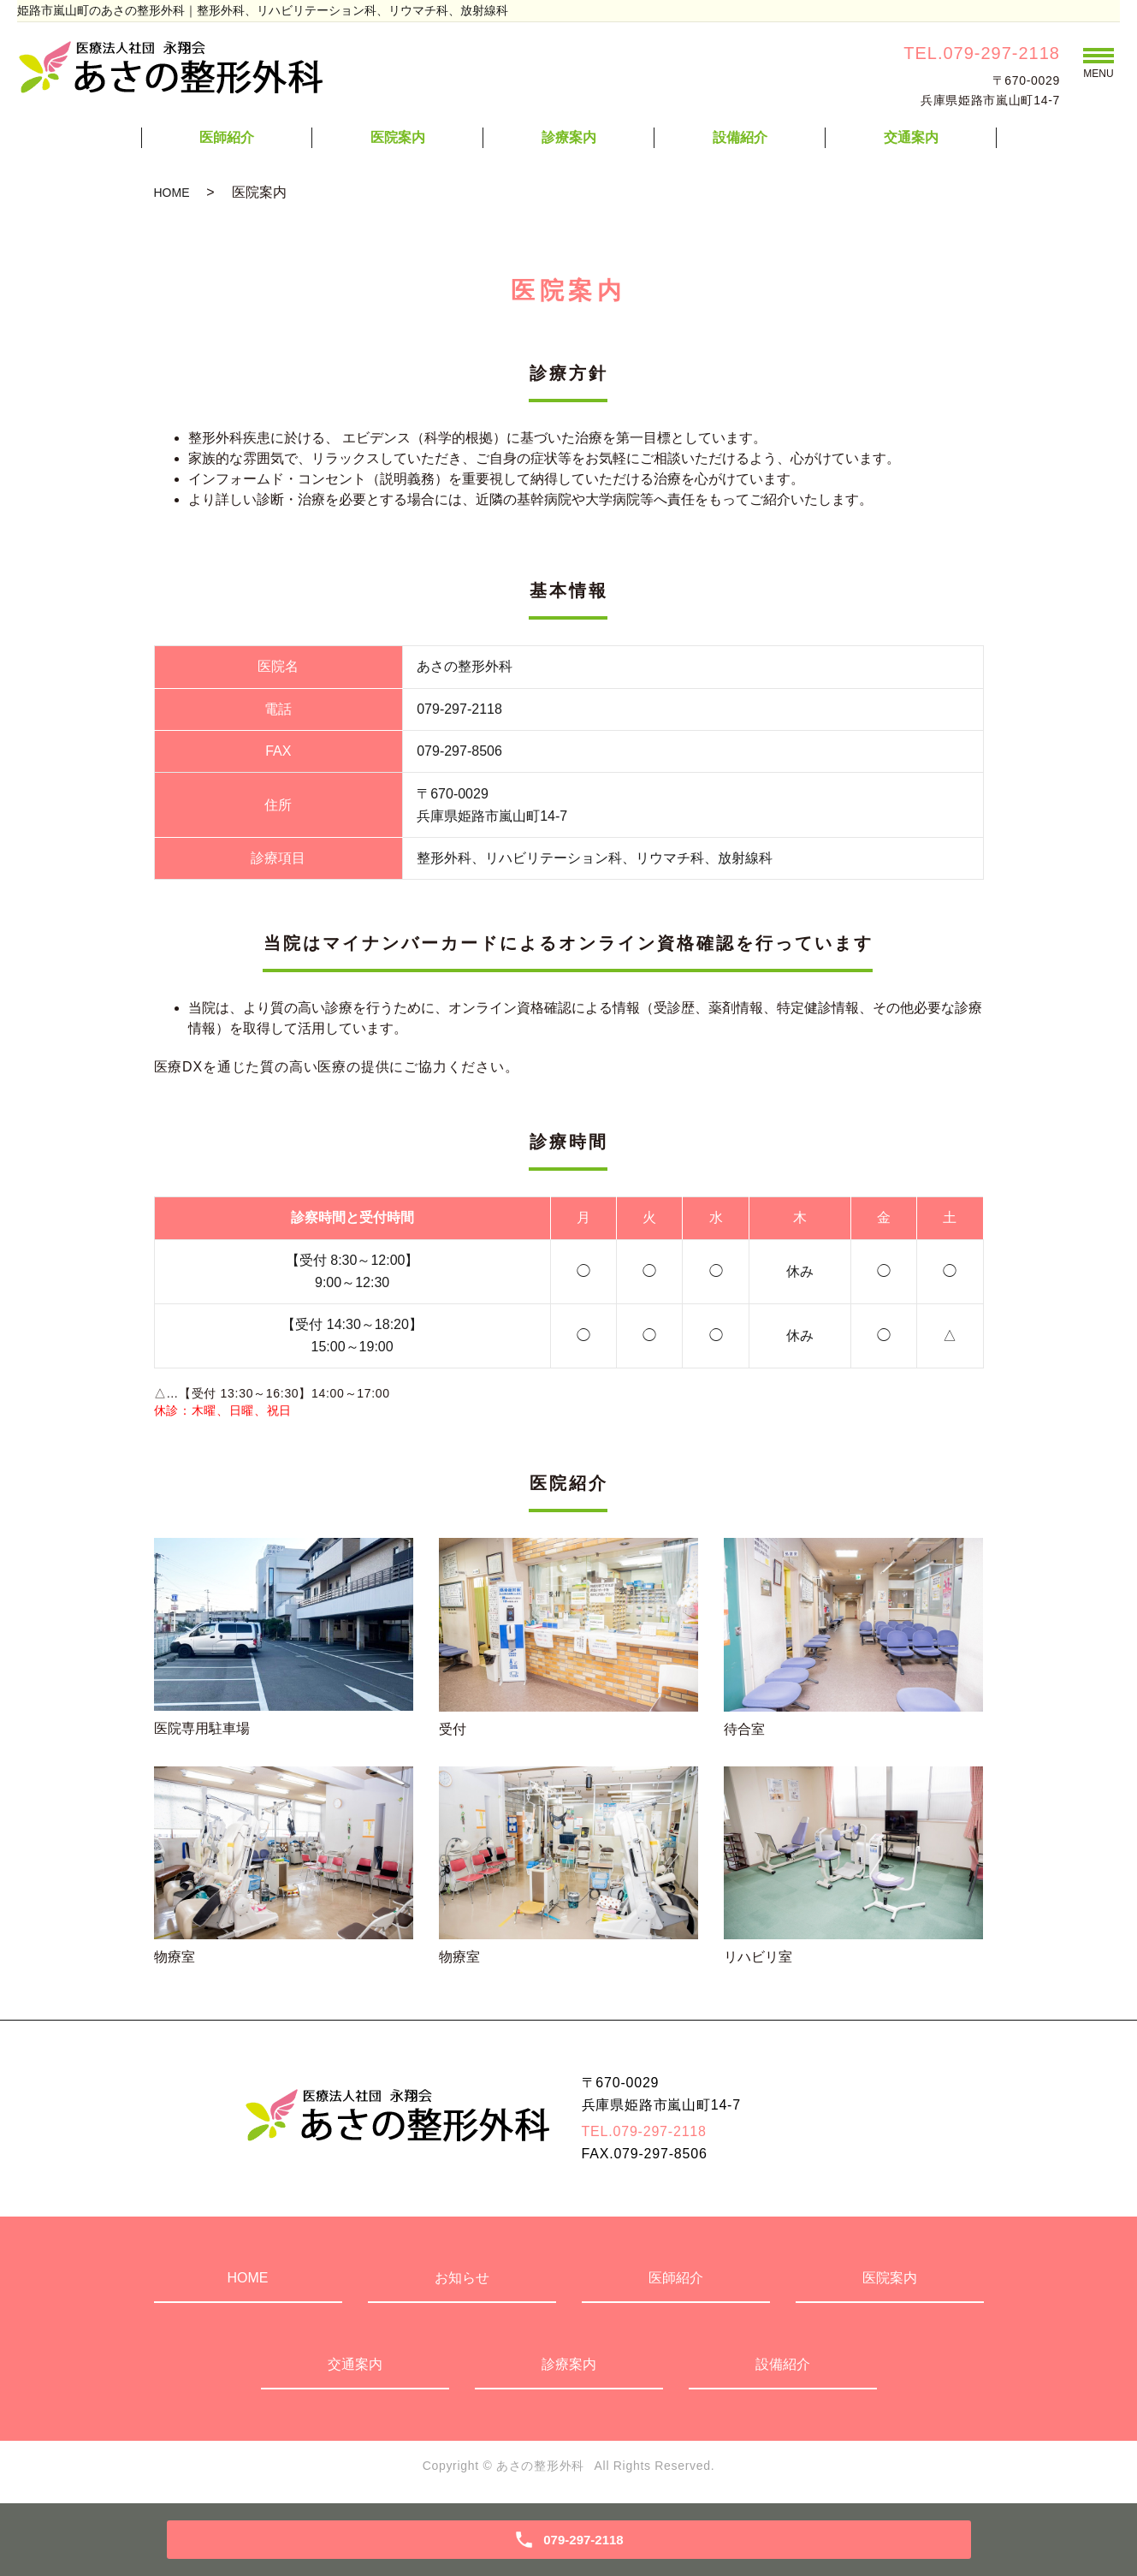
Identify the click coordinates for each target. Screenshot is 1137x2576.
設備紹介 (740, 137)
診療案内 (569, 137)
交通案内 (911, 137)
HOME (172, 192)
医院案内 (397, 137)
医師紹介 (226, 137)
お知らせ (462, 2277)
